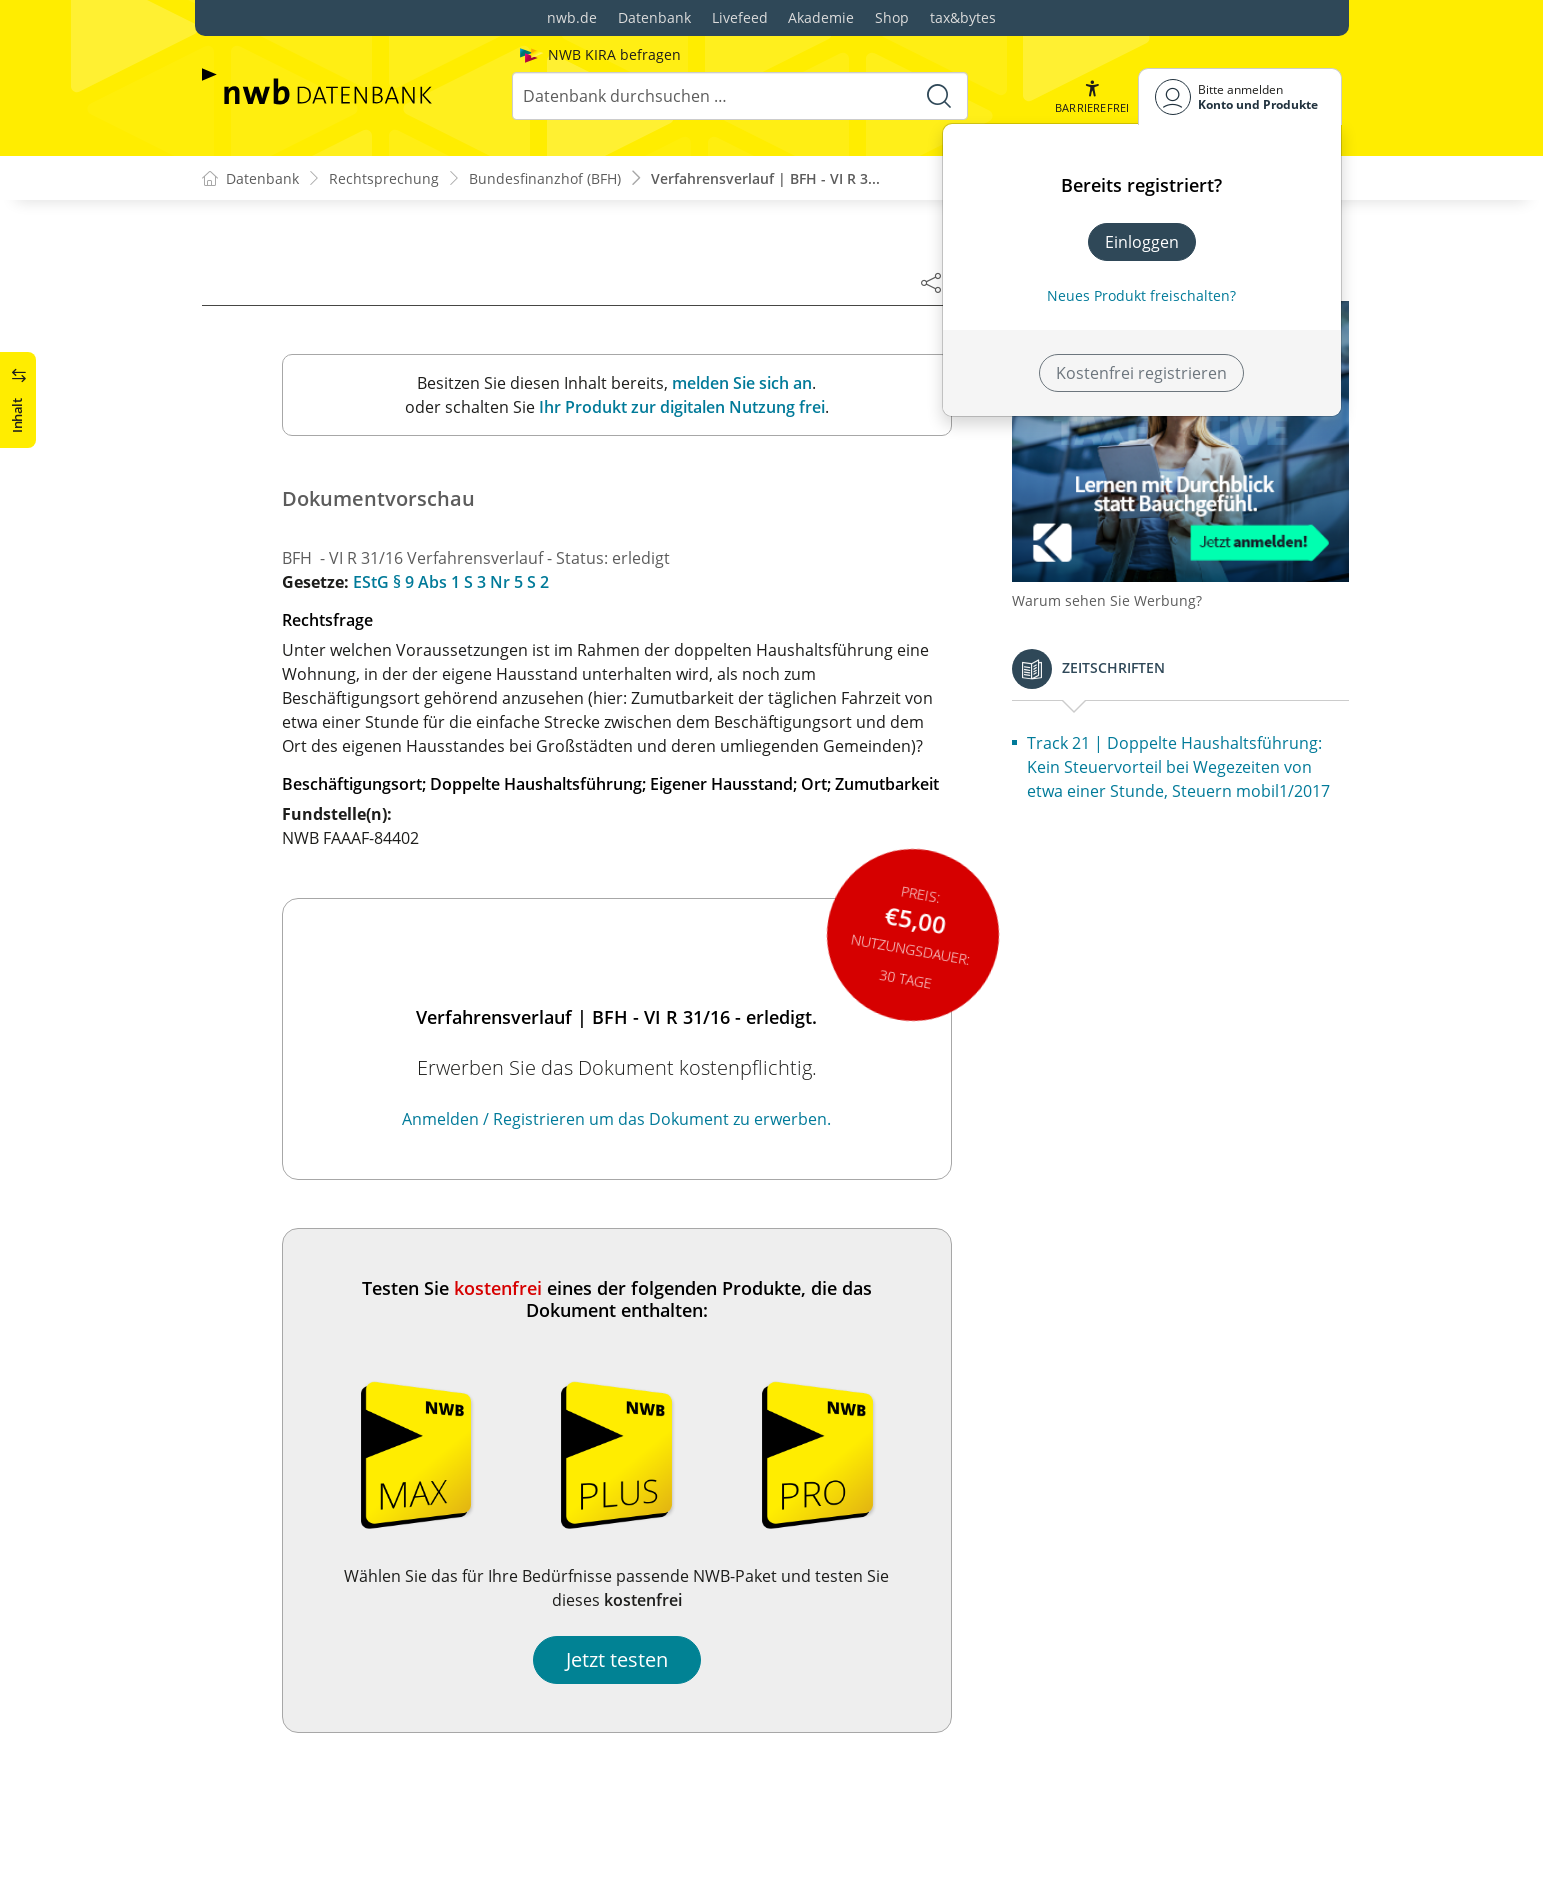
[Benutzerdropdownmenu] (1240, 96)
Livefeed (740, 17)
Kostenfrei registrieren (1141, 373)
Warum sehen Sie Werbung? (1107, 600)
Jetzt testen (617, 1659)
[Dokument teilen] (931, 282)
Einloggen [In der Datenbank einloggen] (1142, 242)
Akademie (821, 17)
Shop (892, 17)
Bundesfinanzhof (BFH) (545, 178)
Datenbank (654, 17)
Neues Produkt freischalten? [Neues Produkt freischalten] (1141, 295)
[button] (1092, 96)
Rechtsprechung (384, 178)
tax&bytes (963, 17)
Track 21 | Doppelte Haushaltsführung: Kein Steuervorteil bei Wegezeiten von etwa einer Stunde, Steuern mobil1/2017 (1178, 767)
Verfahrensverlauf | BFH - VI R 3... (765, 178)
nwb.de (572, 17)
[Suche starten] (939, 96)
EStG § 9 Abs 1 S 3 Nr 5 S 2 (451, 582)
